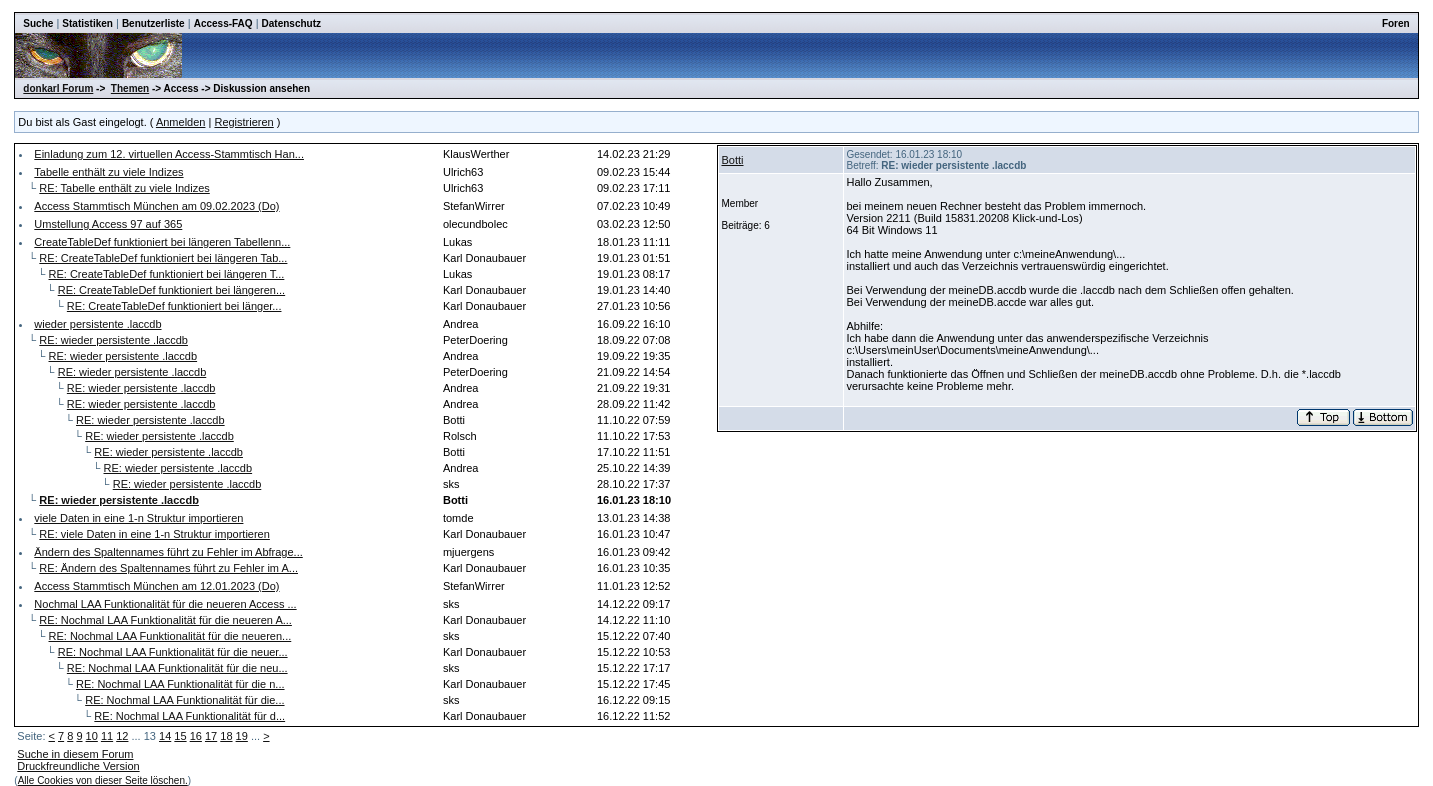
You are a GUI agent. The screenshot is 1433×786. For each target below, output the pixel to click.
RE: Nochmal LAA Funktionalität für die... (184, 700)
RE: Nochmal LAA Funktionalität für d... (189, 716)
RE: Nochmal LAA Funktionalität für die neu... (177, 668)
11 (107, 736)
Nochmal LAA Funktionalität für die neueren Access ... (165, 604)
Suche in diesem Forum (75, 754)
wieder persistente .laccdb (97, 324)
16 (196, 736)
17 (211, 736)
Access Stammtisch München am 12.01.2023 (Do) (156, 586)
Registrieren (243, 122)
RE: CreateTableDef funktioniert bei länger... (174, 306)
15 (180, 736)
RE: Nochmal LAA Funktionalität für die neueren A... (165, 620)
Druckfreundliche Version (78, 766)
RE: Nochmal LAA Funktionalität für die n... (180, 684)
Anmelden (181, 122)
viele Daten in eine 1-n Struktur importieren (138, 518)
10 (92, 736)
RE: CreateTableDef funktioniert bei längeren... (171, 290)
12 (122, 736)
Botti (732, 160)
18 (226, 736)
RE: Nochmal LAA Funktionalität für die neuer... (173, 652)
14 (165, 736)
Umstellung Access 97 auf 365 (108, 224)
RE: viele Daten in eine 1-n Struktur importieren (154, 534)
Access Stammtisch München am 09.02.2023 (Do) (156, 206)
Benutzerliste (153, 23)
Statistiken (87, 23)
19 (242, 736)
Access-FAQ (223, 23)
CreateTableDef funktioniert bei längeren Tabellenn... (162, 242)
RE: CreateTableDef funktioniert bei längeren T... (167, 274)
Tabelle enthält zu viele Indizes (108, 172)
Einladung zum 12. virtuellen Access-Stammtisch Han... (169, 154)
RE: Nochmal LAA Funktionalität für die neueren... (170, 636)
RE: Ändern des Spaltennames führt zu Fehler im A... (168, 568)
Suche (38, 23)
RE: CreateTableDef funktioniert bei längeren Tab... (163, 258)
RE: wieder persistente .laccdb (113, 340)
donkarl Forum (58, 88)
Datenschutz (291, 23)
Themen (130, 88)
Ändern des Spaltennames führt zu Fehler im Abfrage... (168, 552)
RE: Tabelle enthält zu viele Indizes (124, 188)
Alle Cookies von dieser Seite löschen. (103, 780)
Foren (1396, 23)
